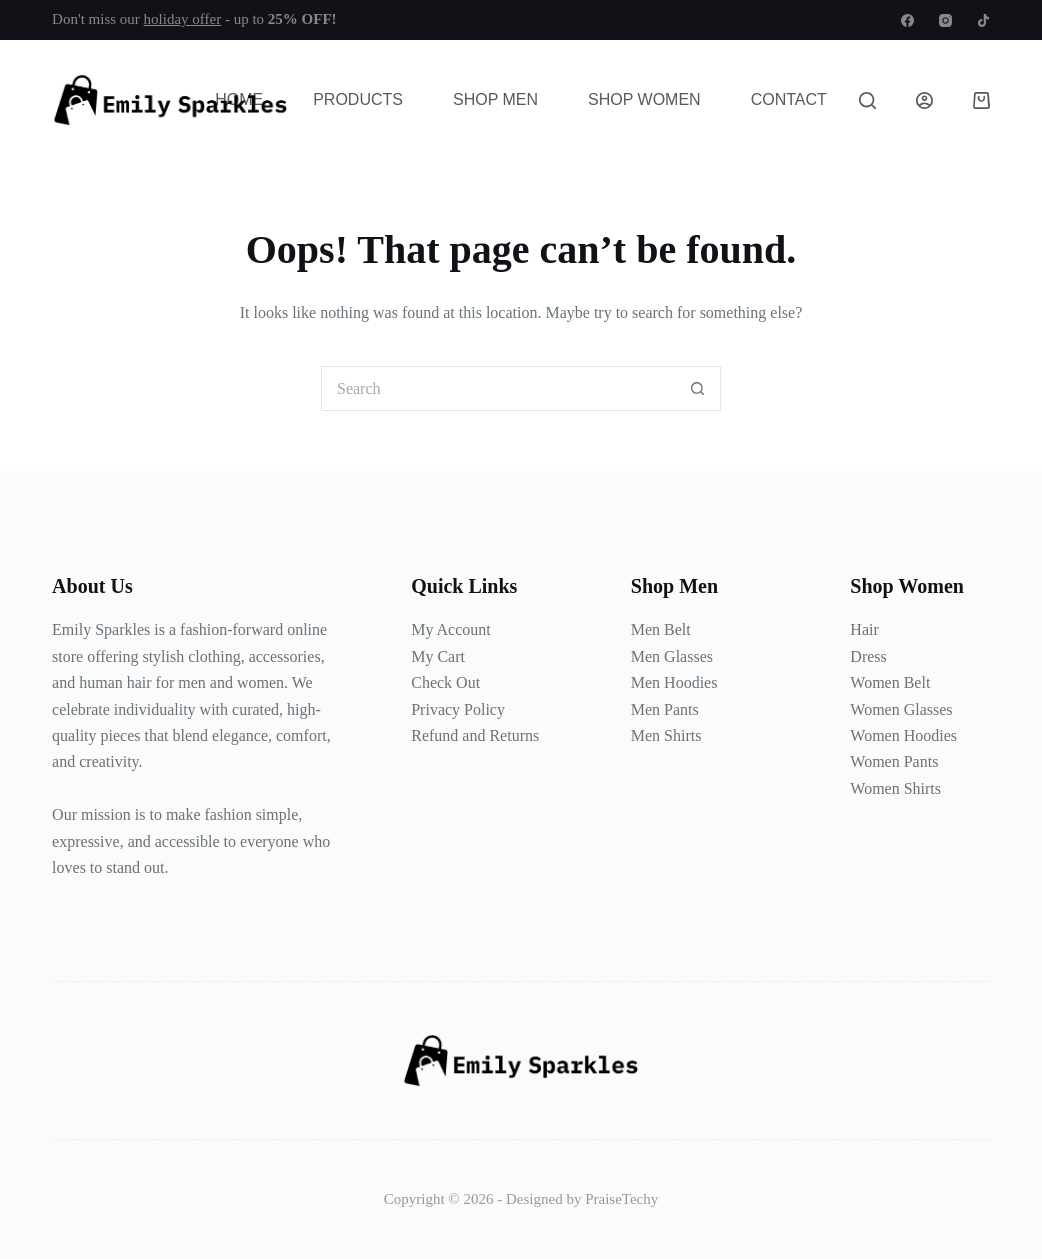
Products (358, 99)
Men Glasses (672, 656)
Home (239, 99)
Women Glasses (901, 709)
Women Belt (890, 682)
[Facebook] (907, 20)
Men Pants (665, 709)
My (422, 656)
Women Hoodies (903, 735)
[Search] (867, 100)
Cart (449, 656)
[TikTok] (983, 20)
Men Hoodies (674, 682)
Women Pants (894, 761)
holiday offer (183, 19)
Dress (868, 656)
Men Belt (661, 629)
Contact (789, 99)
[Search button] (698, 388)
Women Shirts (895, 788)
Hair (864, 629)
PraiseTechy (621, 1199)
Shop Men (495, 99)
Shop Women (644, 99)
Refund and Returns (475, 735)
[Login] (924, 100)
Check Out (445, 682)
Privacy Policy (458, 709)
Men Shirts (666, 735)
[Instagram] (945, 20)
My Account (451, 629)
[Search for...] (498, 388)
